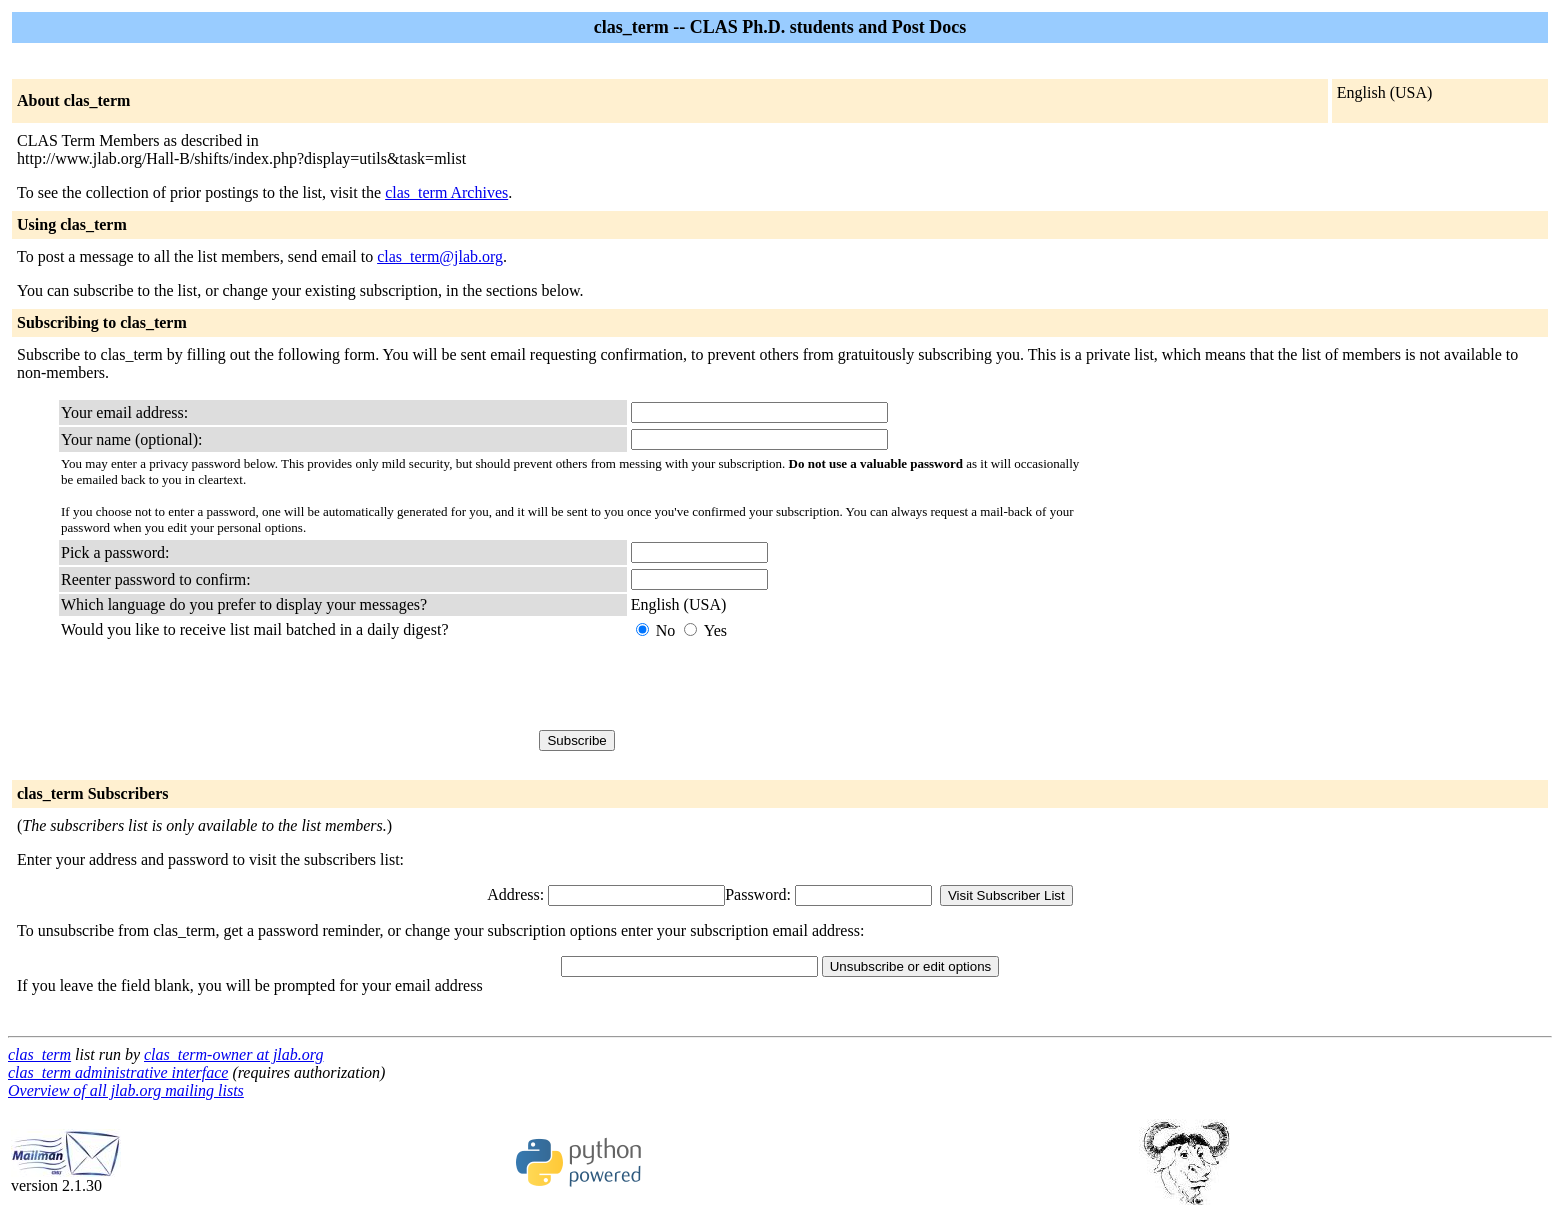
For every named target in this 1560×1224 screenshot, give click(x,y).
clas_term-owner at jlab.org (233, 1054)
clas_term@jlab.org (440, 256)
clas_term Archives (446, 192)
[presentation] (783, 685)
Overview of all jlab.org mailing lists (126, 1090)
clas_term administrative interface (118, 1072)
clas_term (39, 1054)
